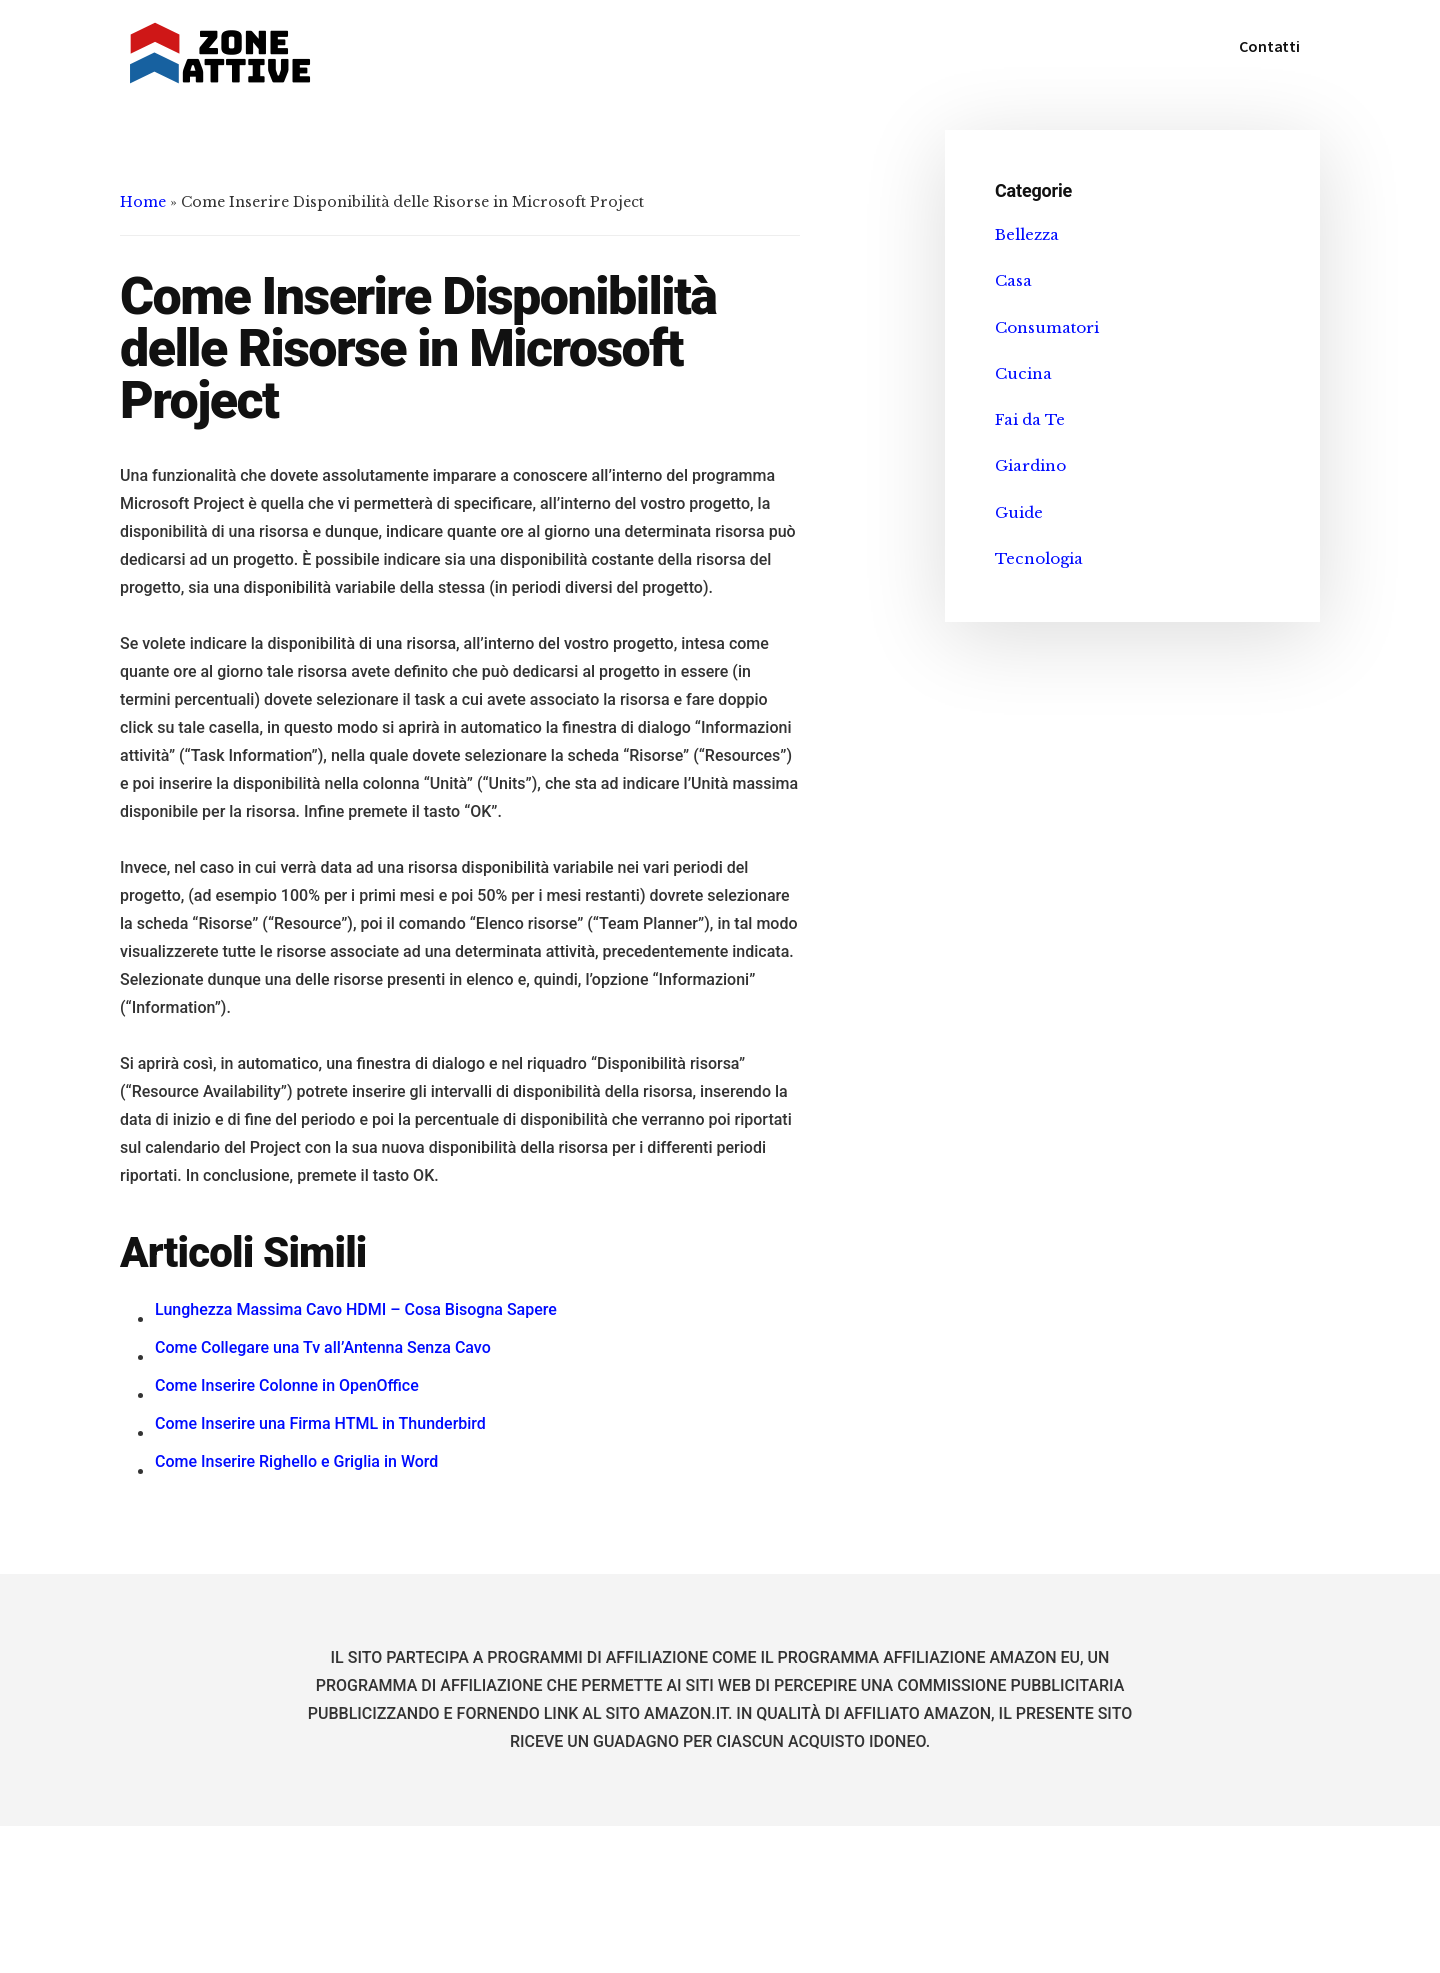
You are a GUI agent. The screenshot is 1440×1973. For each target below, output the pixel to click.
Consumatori (1047, 327)
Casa (1013, 280)
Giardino (1030, 465)
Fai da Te (1030, 419)
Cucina (1023, 373)
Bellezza (1027, 234)
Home (143, 202)
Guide (1019, 512)
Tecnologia (1039, 558)
